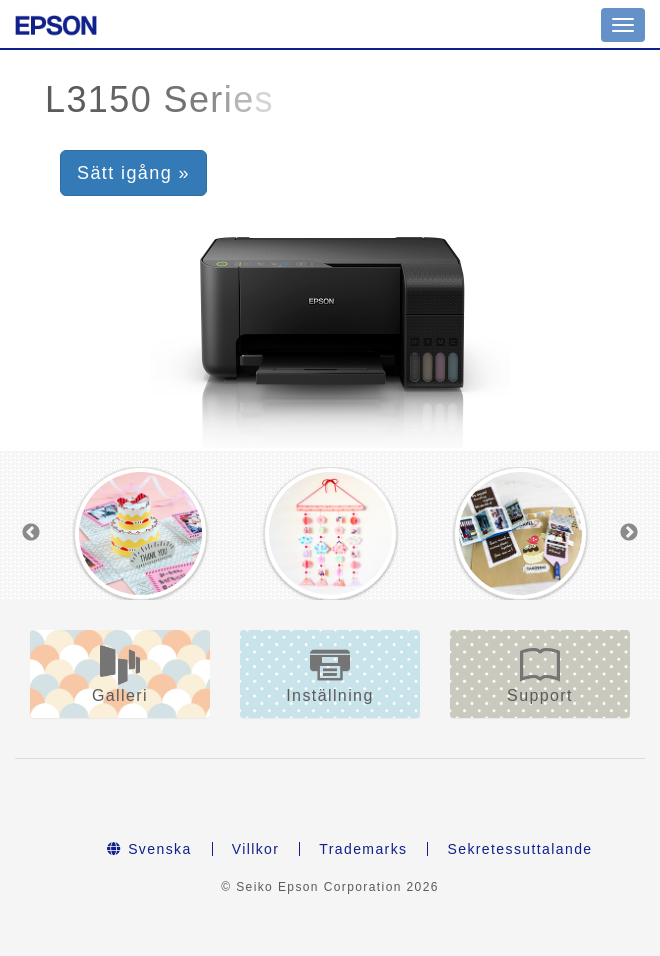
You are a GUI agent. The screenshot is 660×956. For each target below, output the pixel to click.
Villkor (256, 849)
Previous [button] (31, 533)
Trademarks (363, 849)
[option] (141, 533)
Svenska (149, 849)
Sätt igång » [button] (133, 173)
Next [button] (629, 533)
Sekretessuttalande (519, 849)
